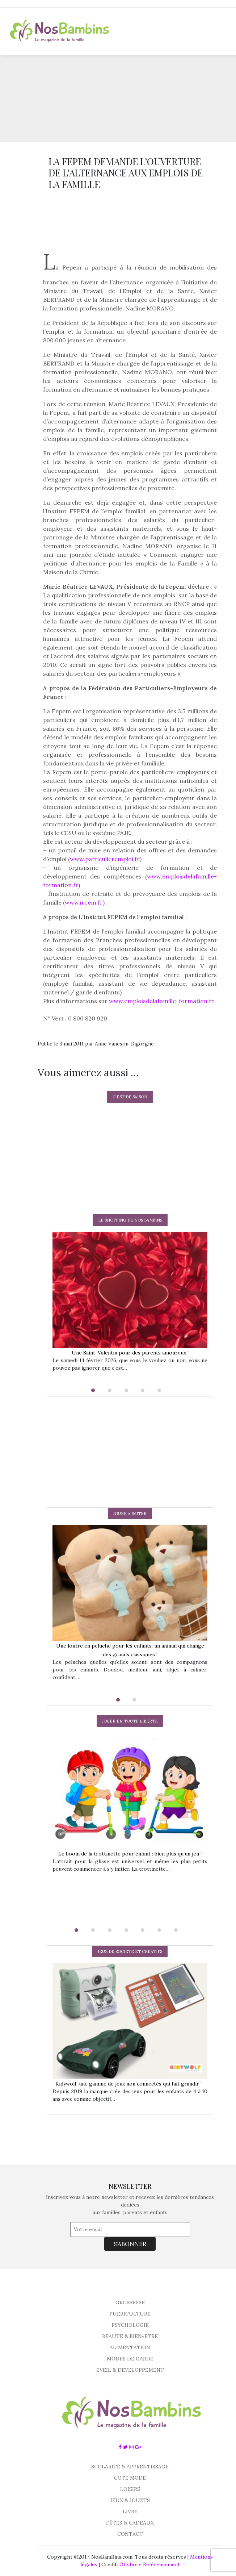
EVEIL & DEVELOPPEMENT (130, 2370)
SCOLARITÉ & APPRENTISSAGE (130, 2466)
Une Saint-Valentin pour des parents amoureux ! (130, 1352)
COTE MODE (130, 2478)
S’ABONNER (130, 2243)
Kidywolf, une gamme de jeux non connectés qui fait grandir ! (130, 2083)
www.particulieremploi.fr (105, 859)
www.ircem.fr (84, 902)
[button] (97, 1390)
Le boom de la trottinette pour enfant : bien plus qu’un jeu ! (130, 1853)
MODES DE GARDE (130, 2358)
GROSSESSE (130, 2302)
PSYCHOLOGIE (130, 2325)
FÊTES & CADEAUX (130, 2522)
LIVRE (130, 2511)
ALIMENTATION (130, 2347)
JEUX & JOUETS (130, 2500)
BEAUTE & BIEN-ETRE (130, 2336)
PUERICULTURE (130, 2313)
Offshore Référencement (149, 2564)
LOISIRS (130, 2489)
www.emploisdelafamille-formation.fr (161, 1001)
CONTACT (130, 2534)
